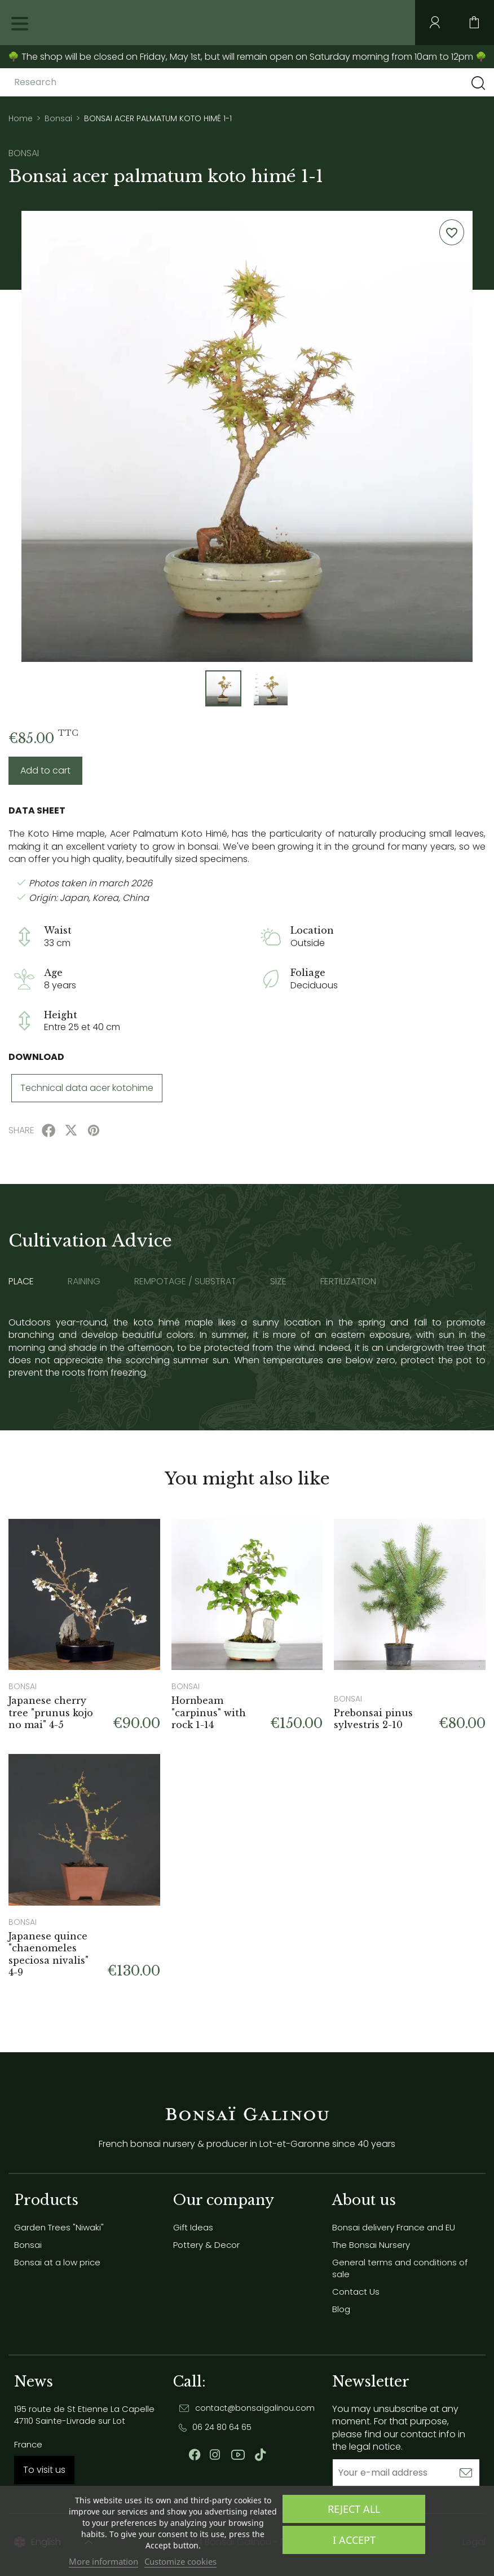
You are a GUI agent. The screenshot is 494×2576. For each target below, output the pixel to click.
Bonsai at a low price (57, 2262)
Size (278, 1281)
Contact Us (356, 2291)
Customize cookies (180, 2561)
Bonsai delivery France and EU (393, 2227)
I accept (354, 2540)
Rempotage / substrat (185, 1281)
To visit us (44, 2469)
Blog (341, 2309)
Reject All (354, 2509)
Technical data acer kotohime (86, 1087)
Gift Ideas (193, 2227)
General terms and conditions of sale (399, 2268)
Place (21, 1281)
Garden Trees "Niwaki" (59, 2227)
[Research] (103, 82)
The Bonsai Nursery (371, 2245)
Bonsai (28, 2245)
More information (103, 2561)
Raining (84, 1281)
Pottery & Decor (206, 2245)
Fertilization (348, 1281)
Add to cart (45, 770)
